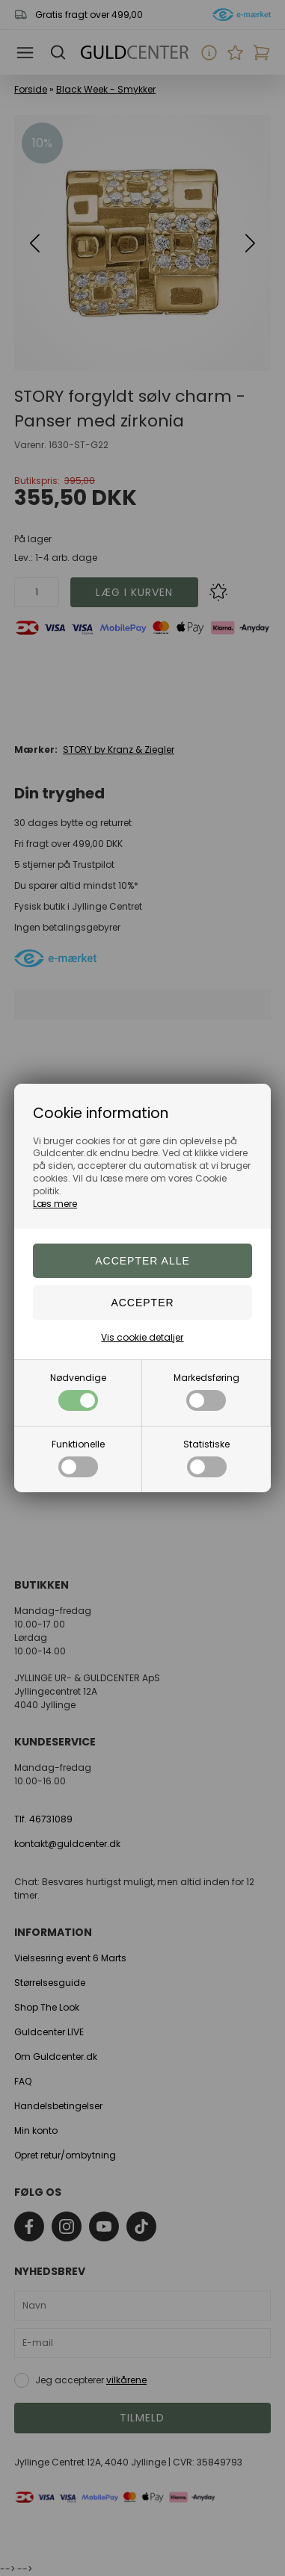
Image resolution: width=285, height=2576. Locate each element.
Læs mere (55, 1203)
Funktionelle (78, 1457)
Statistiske (206, 1457)
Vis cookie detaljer (142, 1337)
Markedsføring (206, 1391)
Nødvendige (78, 1391)
